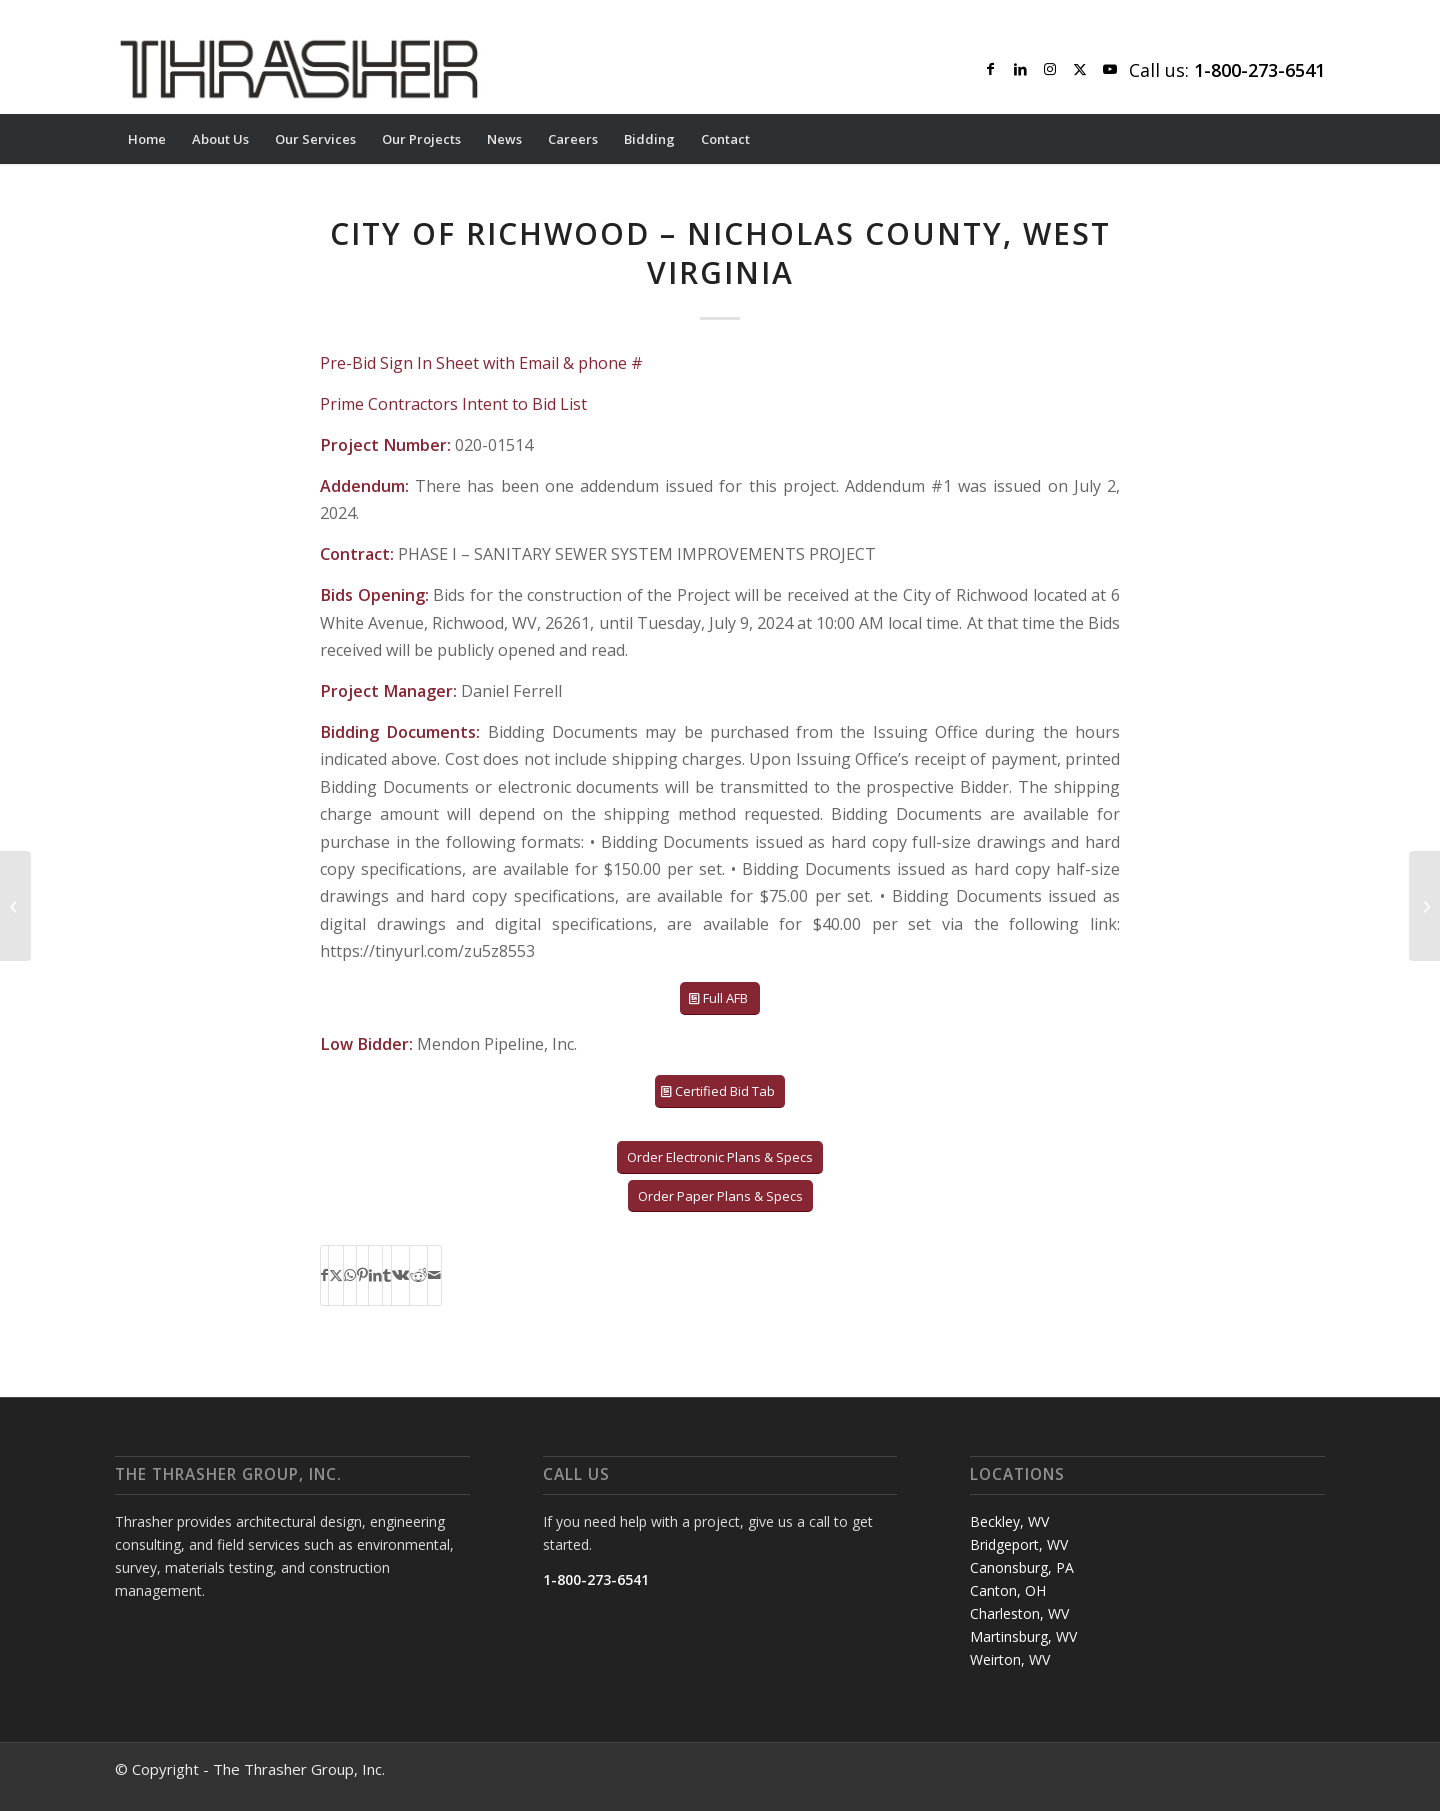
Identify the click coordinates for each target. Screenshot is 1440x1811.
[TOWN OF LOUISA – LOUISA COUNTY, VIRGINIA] (15, 906)
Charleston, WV (1019, 1613)
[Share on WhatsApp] (350, 1275)
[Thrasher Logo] (299, 69)
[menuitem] (147, 139)
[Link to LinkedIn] (1020, 69)
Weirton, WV (1010, 1659)
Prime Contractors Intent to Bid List (453, 404)
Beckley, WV (1009, 1521)
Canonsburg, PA (1022, 1567)
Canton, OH (1008, 1590)
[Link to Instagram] (1050, 69)
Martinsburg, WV (1023, 1636)
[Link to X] (1080, 69)
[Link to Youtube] (1110, 69)
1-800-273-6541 (596, 1579)
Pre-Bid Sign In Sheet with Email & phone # (481, 363)
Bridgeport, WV (1019, 1544)
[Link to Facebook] (990, 69)
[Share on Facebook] (324, 1275)
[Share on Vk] (400, 1275)
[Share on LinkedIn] (375, 1275)
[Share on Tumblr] (387, 1275)
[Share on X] (336, 1275)
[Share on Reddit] (418, 1275)
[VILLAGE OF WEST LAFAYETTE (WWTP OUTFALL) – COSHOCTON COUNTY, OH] (1424, 906)
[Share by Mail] (434, 1275)
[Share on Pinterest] (362, 1275)
